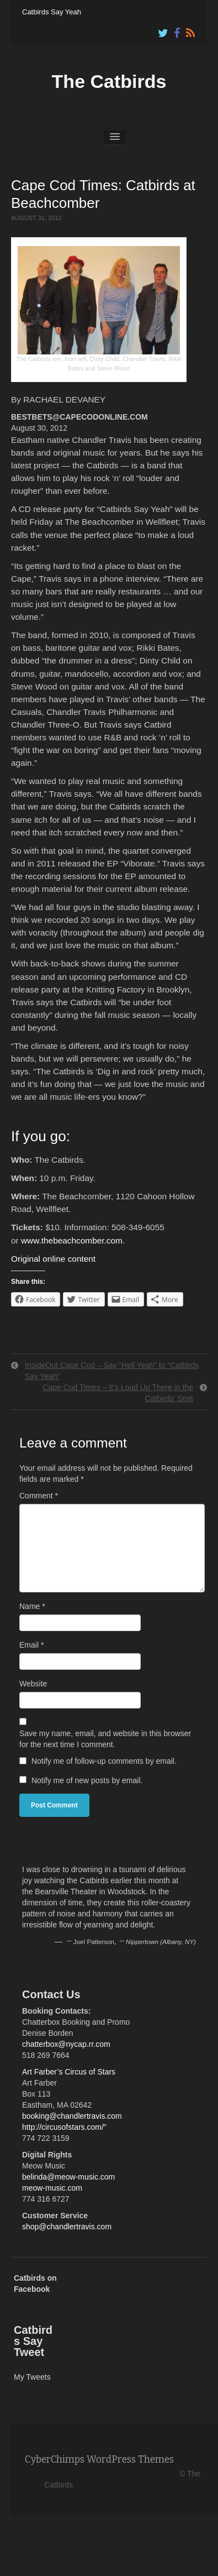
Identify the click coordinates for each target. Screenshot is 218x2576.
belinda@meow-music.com (68, 2176)
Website (33, 1683)
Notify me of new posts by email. (87, 1780)
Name (32, 1606)
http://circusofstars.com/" (64, 2127)
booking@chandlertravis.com (72, 2116)
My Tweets (32, 2377)
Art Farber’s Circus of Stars (68, 2071)
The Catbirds (109, 81)
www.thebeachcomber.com (72, 1240)
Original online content (53, 1258)
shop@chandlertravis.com (66, 2226)
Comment (38, 1495)
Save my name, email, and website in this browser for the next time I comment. (105, 1739)
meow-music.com (52, 2187)
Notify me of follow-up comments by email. (104, 1761)
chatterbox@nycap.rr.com (66, 2044)
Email (31, 1644)
